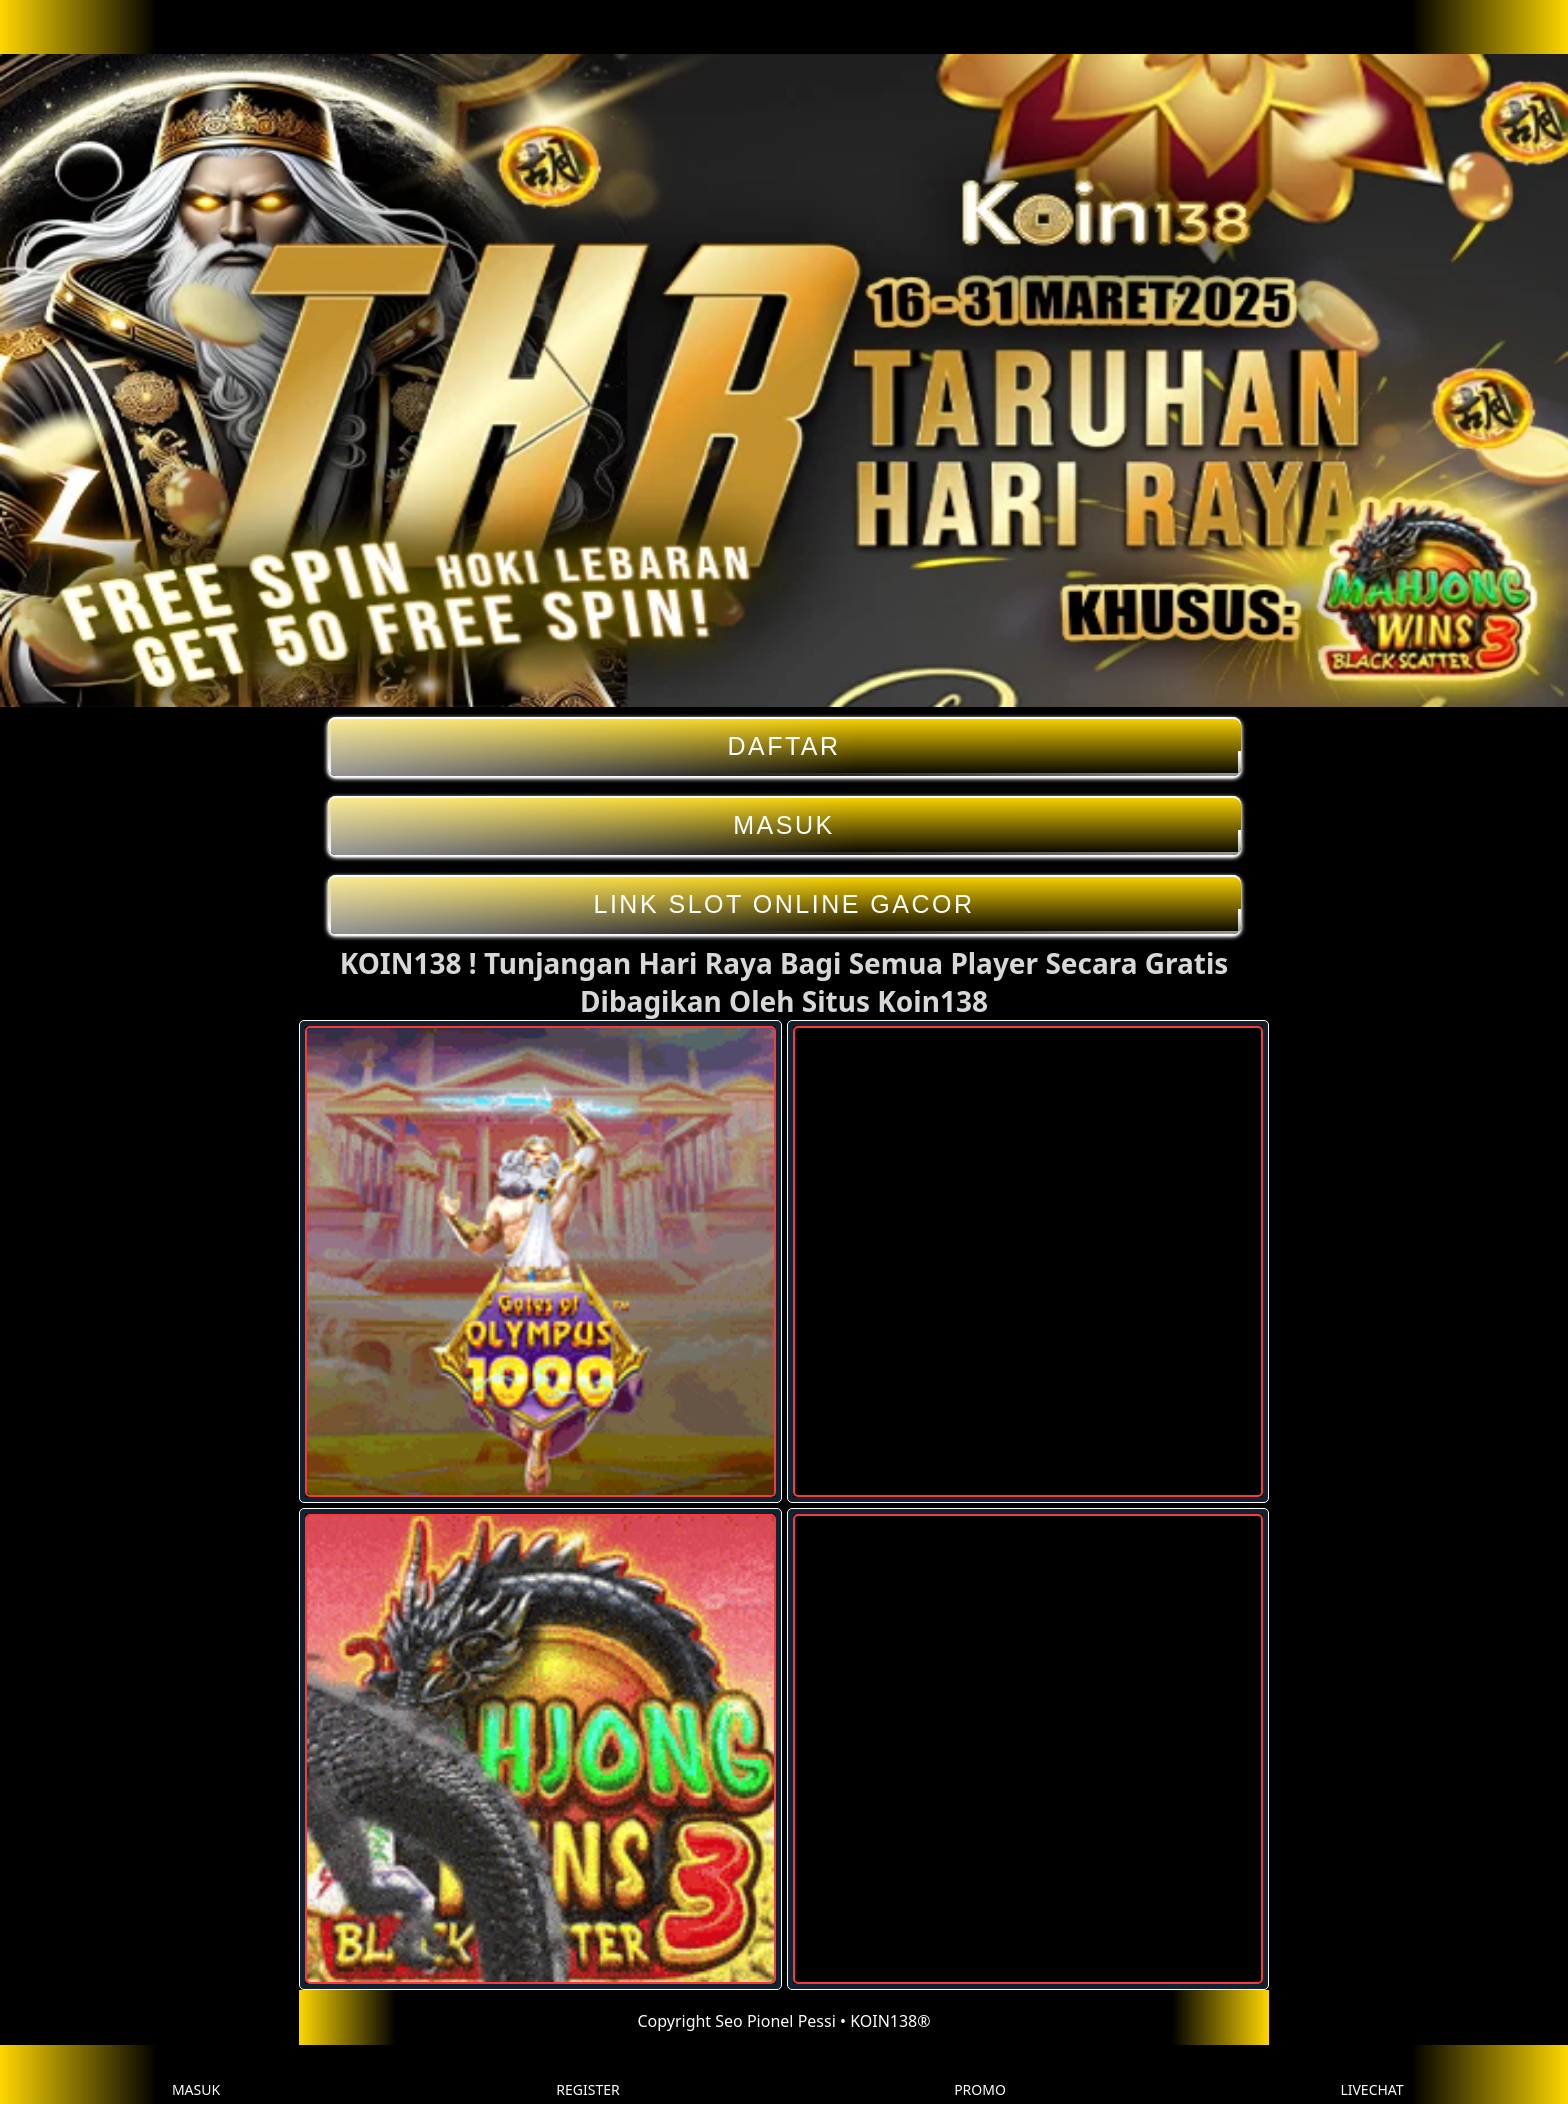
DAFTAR (784, 746)
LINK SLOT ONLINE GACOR (784, 904)
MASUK (784, 825)
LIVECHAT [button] (1371, 2074)
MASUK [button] (196, 2074)
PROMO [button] (980, 2074)
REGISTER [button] (587, 2074)
